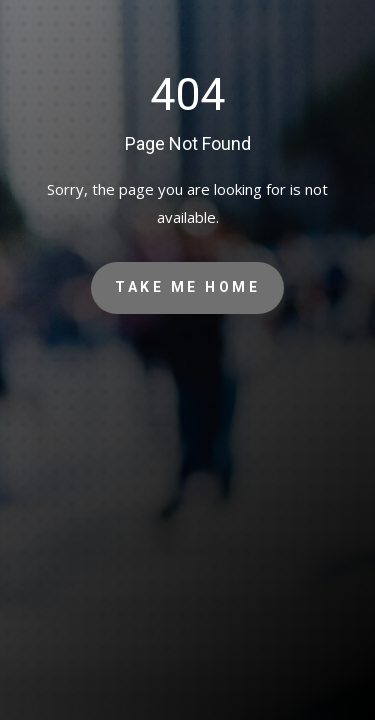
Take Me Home (187, 287)
